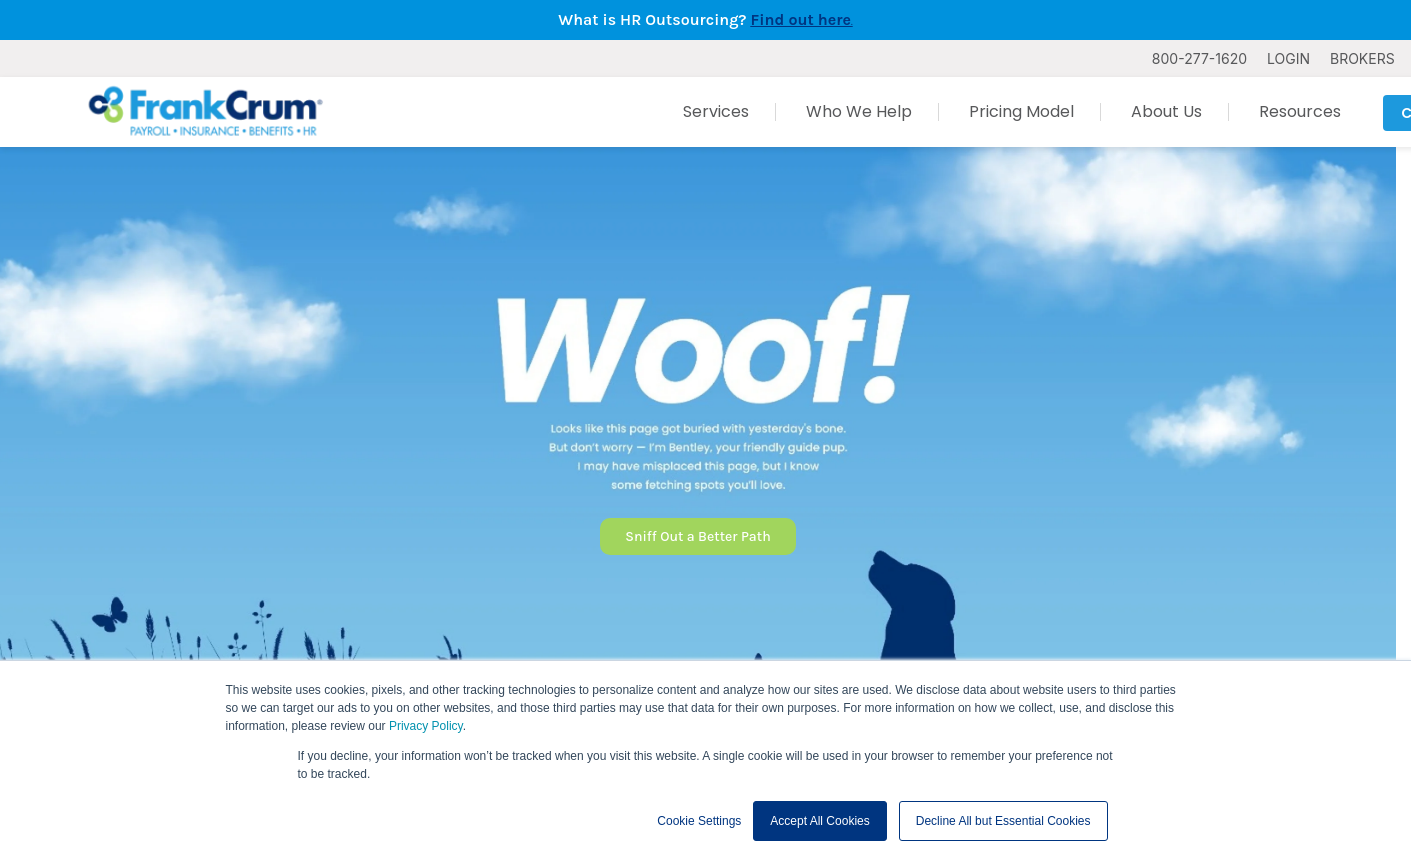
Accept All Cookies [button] (819, 821)
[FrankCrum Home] (205, 112)
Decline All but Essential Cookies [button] (1003, 821)
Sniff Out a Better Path (697, 536)
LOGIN (1288, 58)
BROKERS (1362, 58)
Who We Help (859, 111)
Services (716, 111)
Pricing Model (1021, 111)
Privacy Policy (426, 726)
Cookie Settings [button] (699, 821)
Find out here (801, 19)
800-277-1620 (1199, 58)
